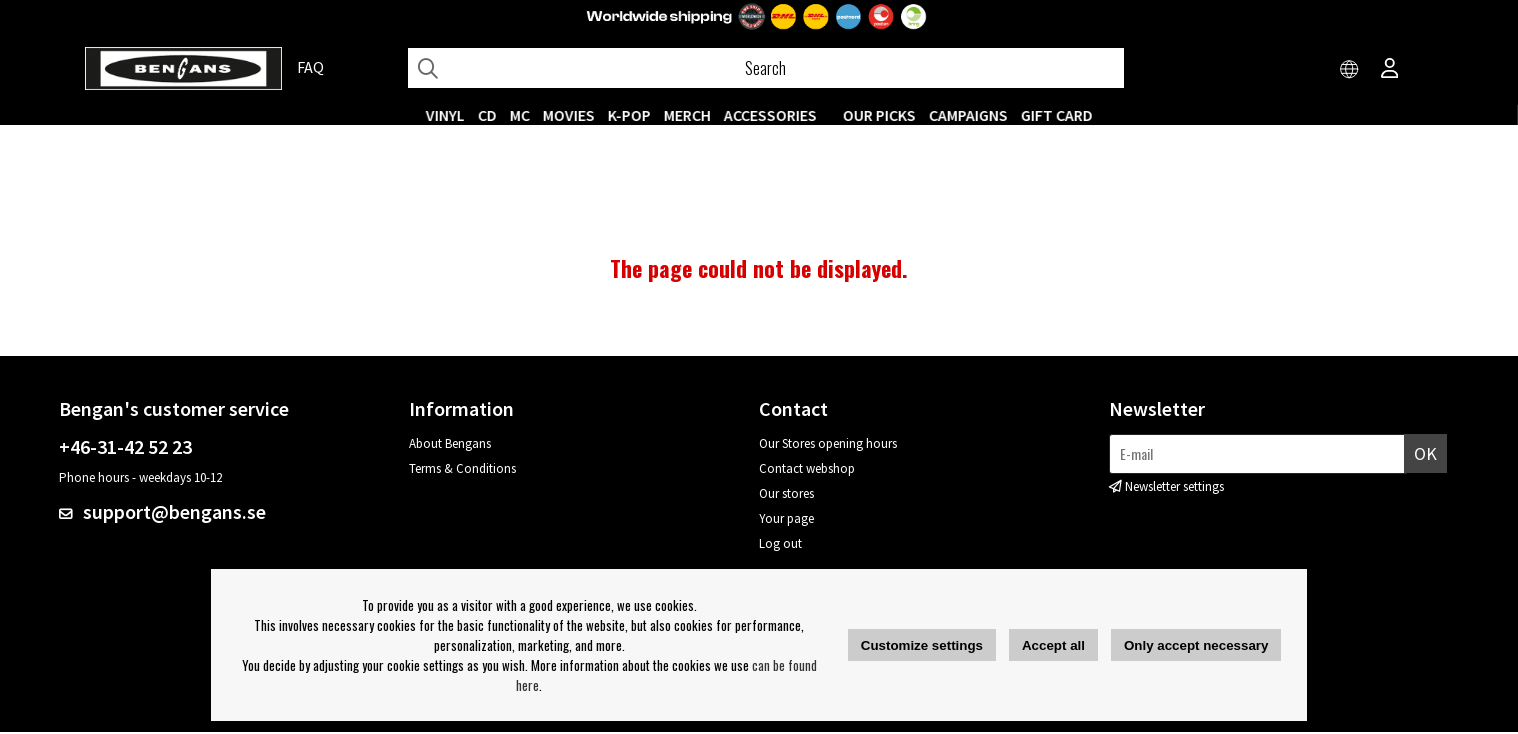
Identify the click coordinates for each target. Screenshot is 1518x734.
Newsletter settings (1174, 488)
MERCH (687, 115)
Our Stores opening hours (828, 445)
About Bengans (450, 445)
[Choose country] (1350, 70)
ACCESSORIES (770, 115)
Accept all (1053, 645)
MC (520, 115)
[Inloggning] (1390, 70)
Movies (569, 115)
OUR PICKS (879, 115)
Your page (786, 520)
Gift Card (1057, 115)
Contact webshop (807, 470)
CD (487, 115)
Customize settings (922, 645)
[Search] (766, 68)
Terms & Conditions (462, 470)
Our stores (786, 495)
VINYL (445, 115)
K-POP (629, 115)
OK (1425, 455)
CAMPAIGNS (968, 115)
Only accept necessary (1196, 645)
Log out (780, 545)
